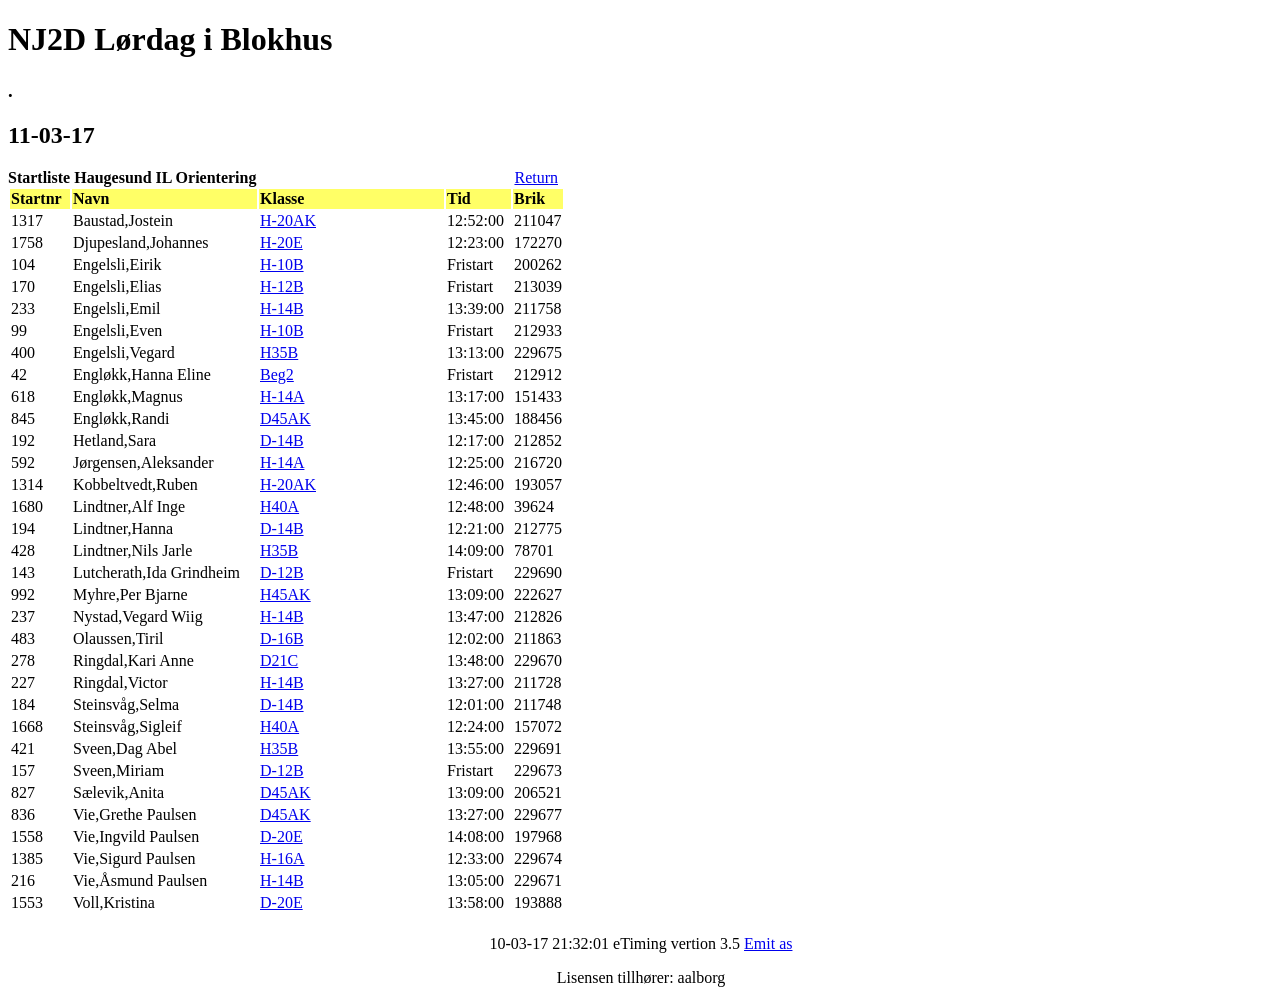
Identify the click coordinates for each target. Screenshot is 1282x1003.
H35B (279, 352)
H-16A (282, 858)
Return (536, 177)
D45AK (285, 418)
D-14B (282, 440)
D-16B (282, 638)
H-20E (281, 242)
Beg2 (277, 374)
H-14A (282, 396)
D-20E (281, 836)
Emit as (768, 943)
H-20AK (288, 220)
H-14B (282, 308)
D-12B (282, 572)
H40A (279, 506)
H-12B (282, 286)
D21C (279, 660)
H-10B (282, 264)
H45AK (285, 594)
